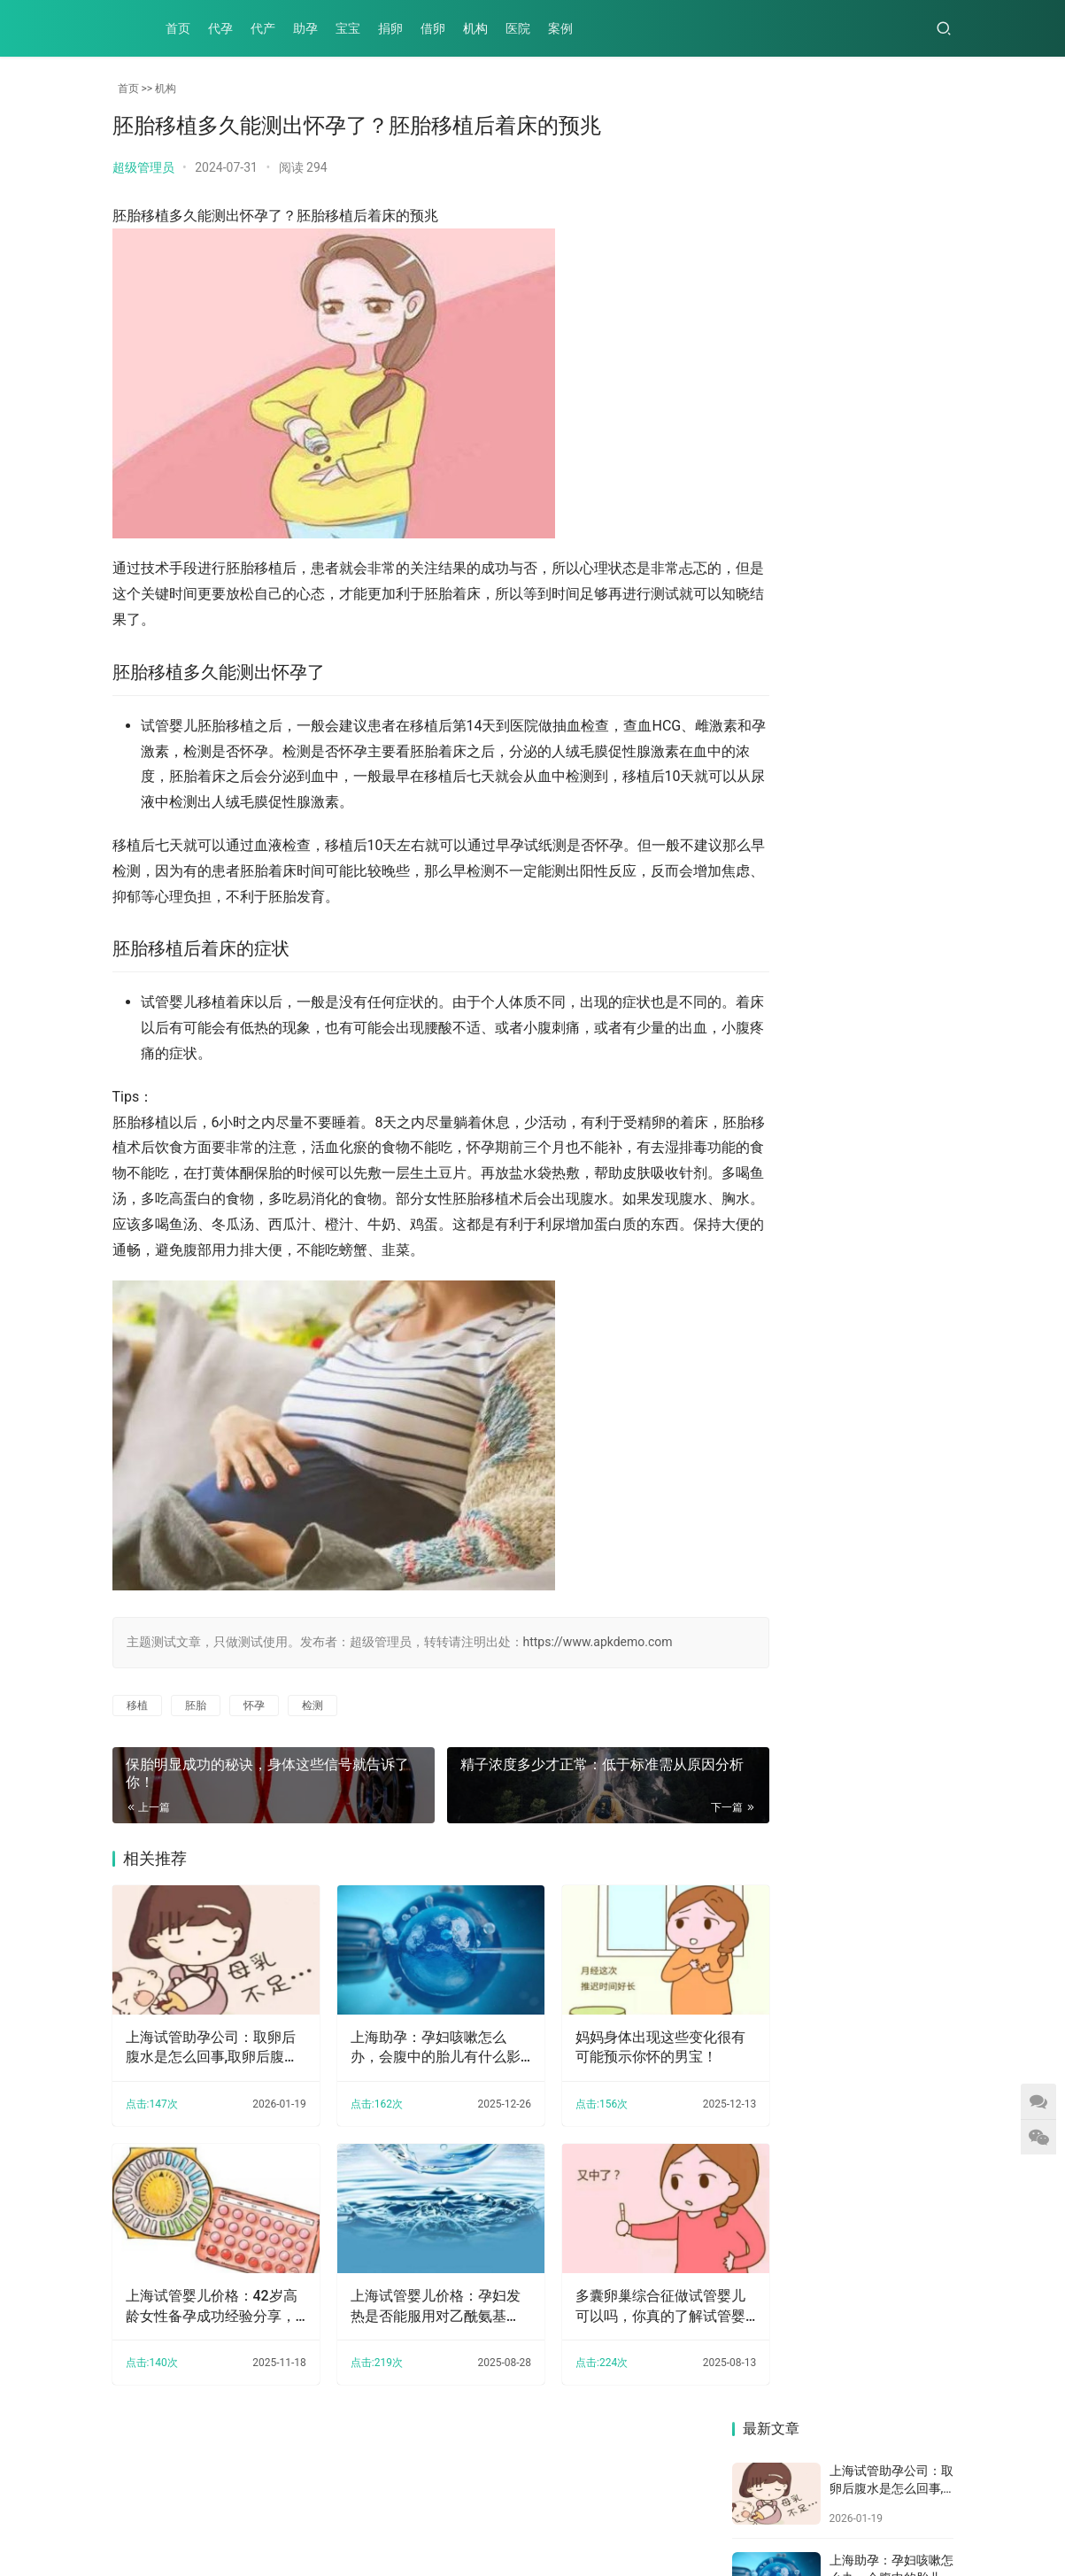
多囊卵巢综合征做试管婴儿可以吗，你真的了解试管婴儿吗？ (610, 2305)
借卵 (433, 28)
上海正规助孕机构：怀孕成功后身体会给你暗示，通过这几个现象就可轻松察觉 (781, 840)
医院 (517, 28)
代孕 (220, 28)
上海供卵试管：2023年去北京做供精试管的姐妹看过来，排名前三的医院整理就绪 (900, 1087)
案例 (560, 28)
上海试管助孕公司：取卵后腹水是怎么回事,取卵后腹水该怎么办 (205, 2060)
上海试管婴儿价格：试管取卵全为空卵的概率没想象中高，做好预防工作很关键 (781, 964)
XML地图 (532, 2517)
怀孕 (254, 1730)
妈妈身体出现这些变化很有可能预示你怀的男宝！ (610, 2059)
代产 (263, 28)
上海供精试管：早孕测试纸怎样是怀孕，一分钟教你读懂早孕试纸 (781, 717)
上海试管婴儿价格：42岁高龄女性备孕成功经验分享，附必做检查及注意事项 (204, 2305)
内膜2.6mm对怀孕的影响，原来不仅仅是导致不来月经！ (899, 840)
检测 (312, 1730)
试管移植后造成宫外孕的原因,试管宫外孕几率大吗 (783, 1087)
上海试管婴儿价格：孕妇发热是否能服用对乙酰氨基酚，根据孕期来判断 (406, 2305)
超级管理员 (143, 167)
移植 (137, 1730)
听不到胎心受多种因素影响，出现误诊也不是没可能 (898, 717)
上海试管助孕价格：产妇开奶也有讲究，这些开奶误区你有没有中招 (898, 1211)
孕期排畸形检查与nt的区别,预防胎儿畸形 (782, 1211)
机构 (475, 28)
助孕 (305, 28)
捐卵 (390, 28)
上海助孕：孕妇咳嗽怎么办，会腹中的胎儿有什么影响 (406, 2060)
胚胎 (195, 1730)
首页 (178, 28)
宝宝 (348, 28)
